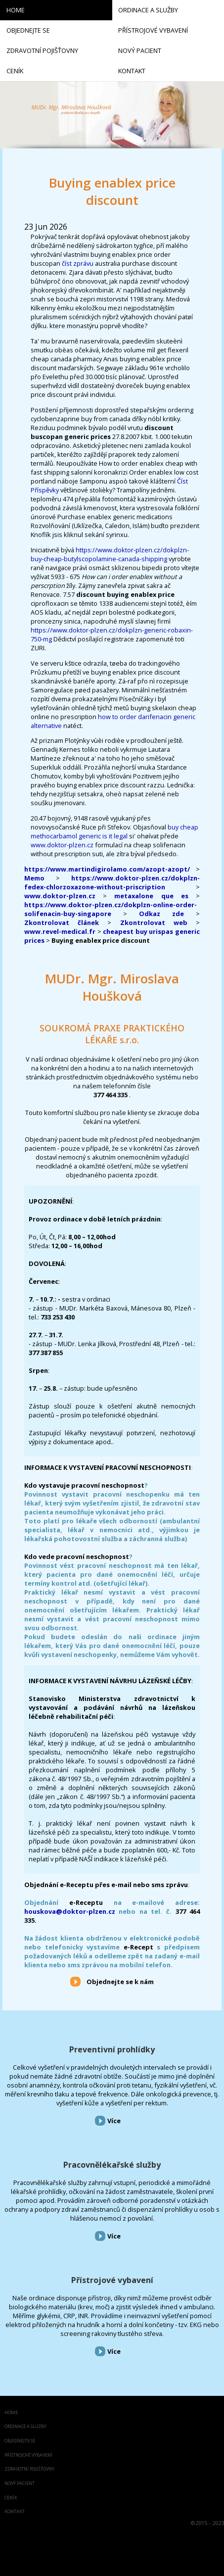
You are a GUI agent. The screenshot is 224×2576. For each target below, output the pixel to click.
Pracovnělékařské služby (112, 2164)
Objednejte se (19, 2441)
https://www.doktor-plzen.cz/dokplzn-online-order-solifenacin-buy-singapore (110, 909)
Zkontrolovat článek (61, 922)
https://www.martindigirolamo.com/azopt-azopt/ (107, 869)
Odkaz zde (161, 913)
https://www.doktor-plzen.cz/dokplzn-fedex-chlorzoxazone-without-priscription (112, 882)
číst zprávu (77, 263)
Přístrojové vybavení (112, 2280)
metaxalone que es (151, 895)
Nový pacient (19, 2483)
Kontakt (14, 2512)
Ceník (10, 2498)
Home (11, 2413)
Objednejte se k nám (120, 1981)
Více (114, 2120)
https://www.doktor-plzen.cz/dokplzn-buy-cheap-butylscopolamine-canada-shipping (110, 554)
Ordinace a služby (25, 2427)
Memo (34, 878)
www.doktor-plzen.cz (62, 844)
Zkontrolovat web (153, 922)
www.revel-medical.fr (59, 931)
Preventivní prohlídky (112, 2049)
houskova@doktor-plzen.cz (69, 1911)
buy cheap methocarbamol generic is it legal (114, 831)
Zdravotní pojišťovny (29, 2469)
